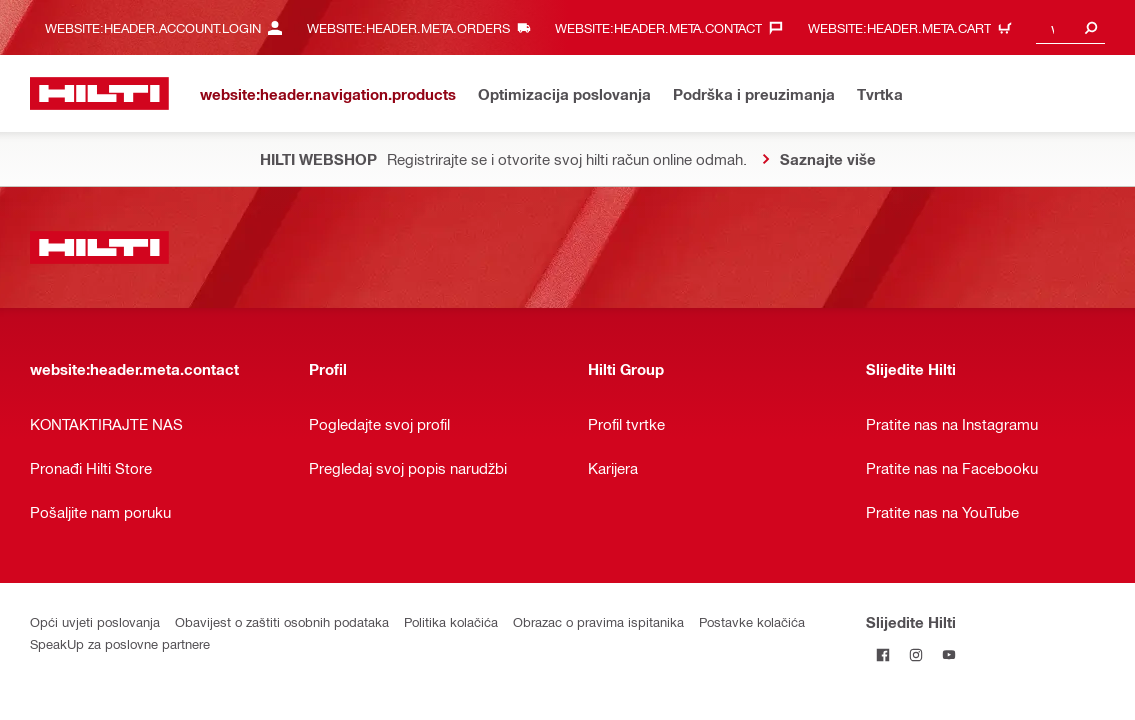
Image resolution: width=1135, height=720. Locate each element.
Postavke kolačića (752, 621)
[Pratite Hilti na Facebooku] (882, 654)
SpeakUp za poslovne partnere (120, 643)
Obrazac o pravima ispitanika (598, 621)
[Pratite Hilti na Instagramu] (915, 654)
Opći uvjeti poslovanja (95, 621)
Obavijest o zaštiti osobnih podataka (282, 621)
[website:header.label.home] (99, 93)
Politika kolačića (451, 621)
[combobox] (1070, 27)
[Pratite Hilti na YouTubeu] (948, 654)
